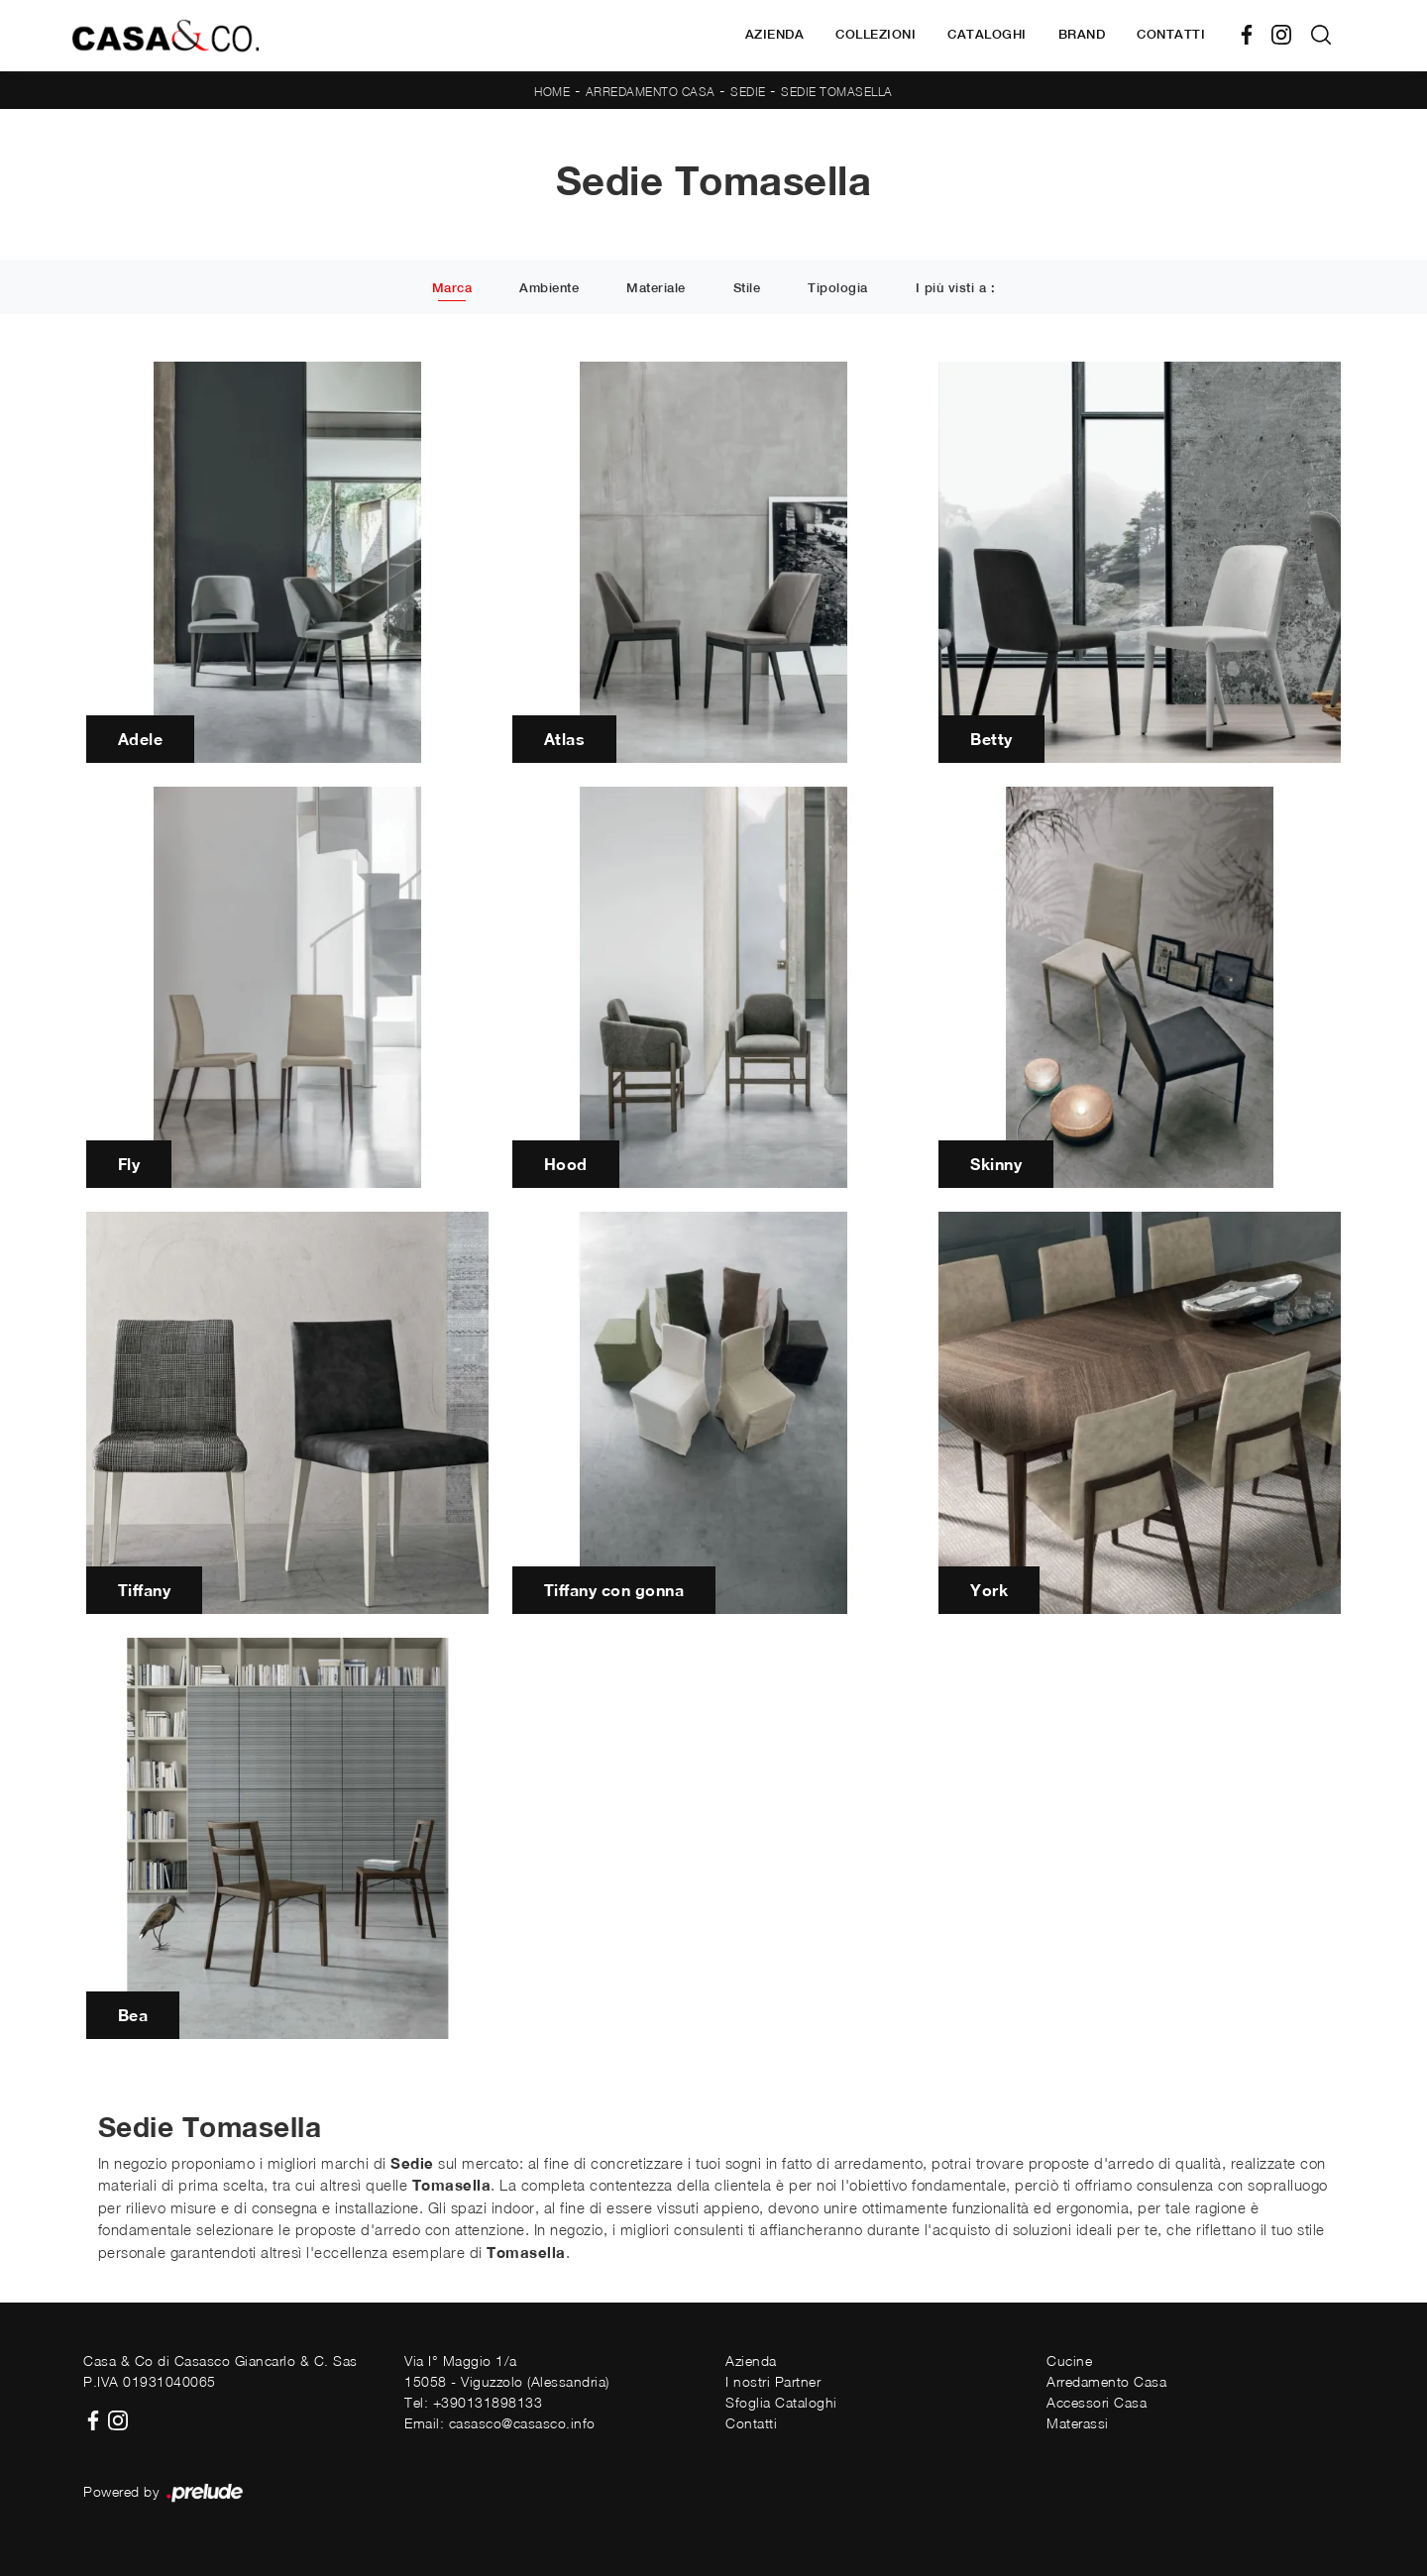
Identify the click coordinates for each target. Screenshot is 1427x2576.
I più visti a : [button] (956, 287)
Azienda (775, 34)
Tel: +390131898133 (473, 2402)
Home (552, 91)
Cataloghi (987, 34)
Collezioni (875, 34)
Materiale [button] (656, 287)
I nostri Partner (773, 2381)
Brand (1082, 34)
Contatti (1171, 34)
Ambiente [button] (549, 287)
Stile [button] (747, 287)
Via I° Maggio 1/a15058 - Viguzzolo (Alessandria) (506, 2371)
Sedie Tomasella (837, 91)
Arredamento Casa (650, 91)
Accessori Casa (1096, 2402)
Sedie (748, 91)
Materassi (1077, 2423)
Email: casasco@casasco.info (500, 2423)
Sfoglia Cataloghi (781, 2402)
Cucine (1069, 2360)
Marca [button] (452, 287)
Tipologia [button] (838, 287)
